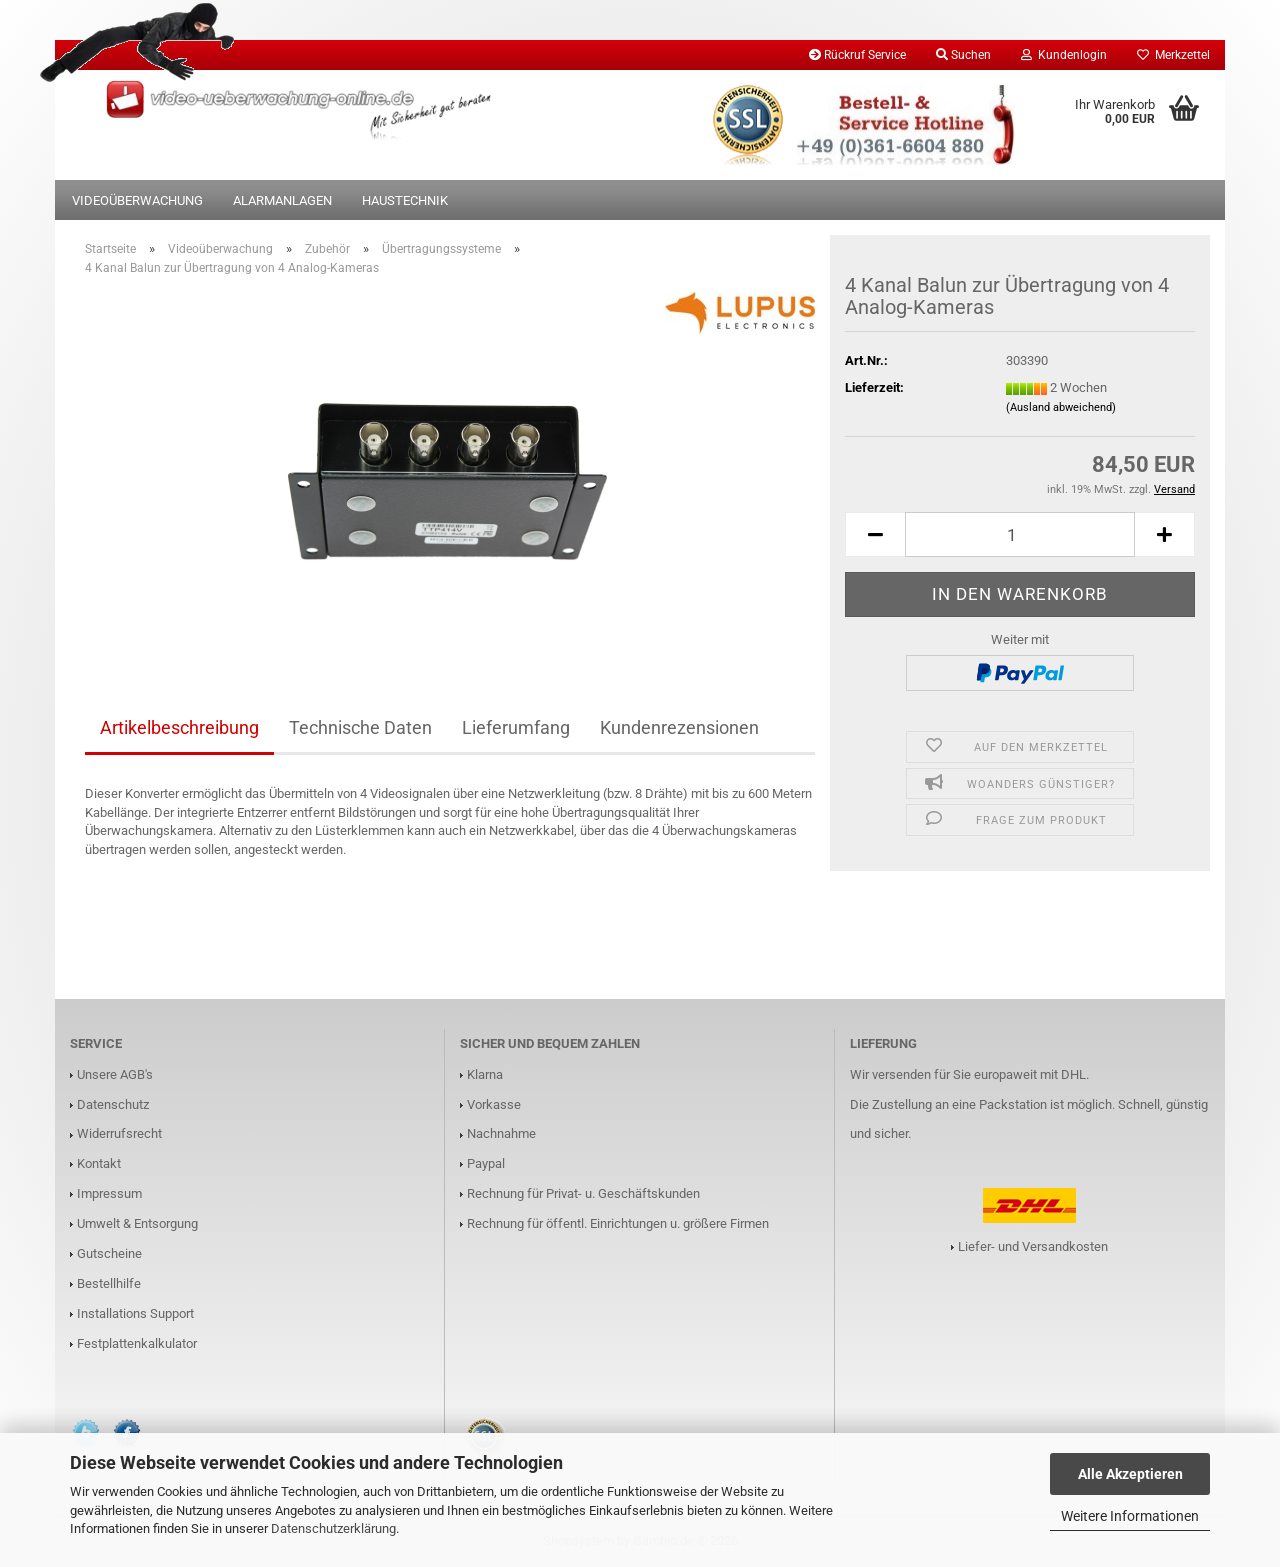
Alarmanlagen (282, 200)
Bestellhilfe (109, 1283)
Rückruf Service (857, 55)
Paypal (486, 1163)
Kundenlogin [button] (1064, 55)
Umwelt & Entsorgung (137, 1223)
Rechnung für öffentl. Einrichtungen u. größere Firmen (618, 1223)
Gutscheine (109, 1253)
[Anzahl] (1020, 534)
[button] (875, 534)
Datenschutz (113, 1104)
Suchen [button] (963, 55)
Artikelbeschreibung (179, 727)
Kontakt (99, 1163)
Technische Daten (360, 727)
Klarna (485, 1074)
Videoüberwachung (137, 200)
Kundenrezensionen (679, 727)
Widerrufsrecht (119, 1133)
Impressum (109, 1193)
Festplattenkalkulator (137, 1343)
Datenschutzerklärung (333, 1528)
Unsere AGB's (115, 1074)
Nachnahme (501, 1133)
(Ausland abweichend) (1061, 407)
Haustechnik (405, 200)
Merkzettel (1173, 55)
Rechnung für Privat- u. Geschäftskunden (583, 1193)
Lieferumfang (516, 727)
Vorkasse (494, 1104)
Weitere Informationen (1130, 1516)
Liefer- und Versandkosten (1033, 1246)
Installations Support (135, 1313)
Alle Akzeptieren (1130, 1474)
